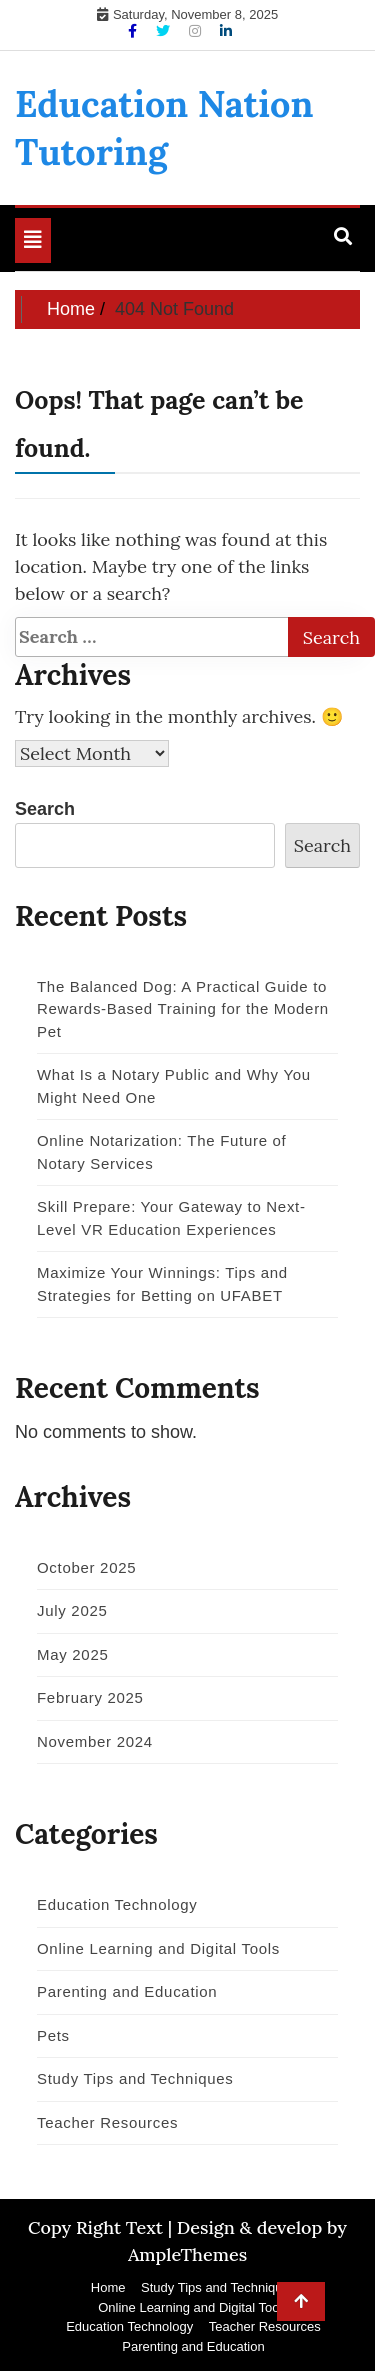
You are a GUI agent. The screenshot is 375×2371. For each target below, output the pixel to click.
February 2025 (90, 1697)
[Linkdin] (226, 31)
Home (108, 2287)
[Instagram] (197, 31)
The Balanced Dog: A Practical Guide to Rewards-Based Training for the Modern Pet (183, 1009)
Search (45, 809)
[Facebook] (134, 31)
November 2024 (95, 1741)
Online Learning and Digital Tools (158, 1948)
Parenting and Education (127, 1991)
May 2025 (72, 1654)
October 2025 (86, 1567)
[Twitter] (165, 31)
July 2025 (72, 1610)
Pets (53, 2035)
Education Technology (117, 1904)
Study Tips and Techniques (135, 2078)
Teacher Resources (107, 2122)
